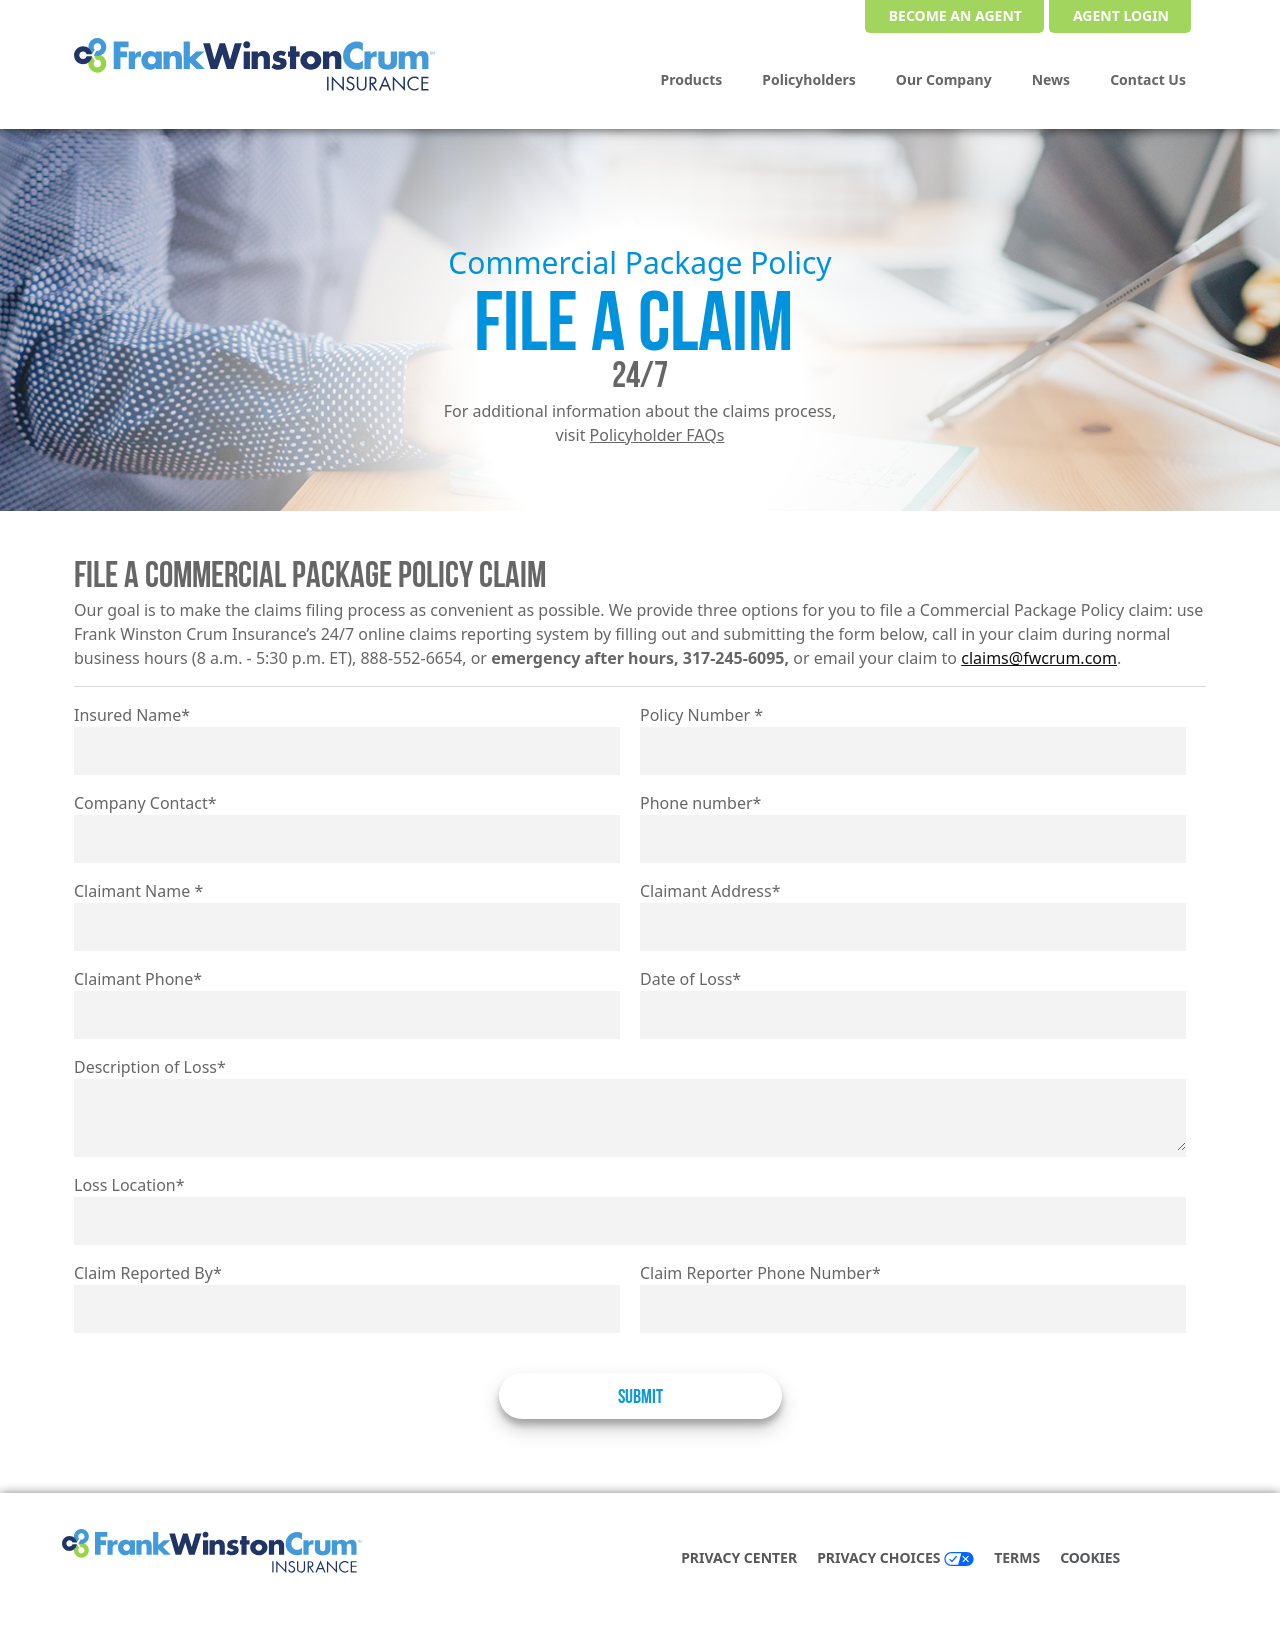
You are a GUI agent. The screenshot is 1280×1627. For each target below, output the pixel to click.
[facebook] (1168, 1559)
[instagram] (1208, 1559)
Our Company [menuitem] (944, 79)
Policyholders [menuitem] (809, 79)
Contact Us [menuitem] (1148, 79)
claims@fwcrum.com (1039, 658)
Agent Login (1121, 15)
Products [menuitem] (692, 79)
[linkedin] (1188, 1559)
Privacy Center (739, 1557)
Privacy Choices (895, 1557)
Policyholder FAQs (657, 435)
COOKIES (1090, 1557)
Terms (1017, 1557)
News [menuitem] (1051, 79)
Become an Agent (955, 15)
